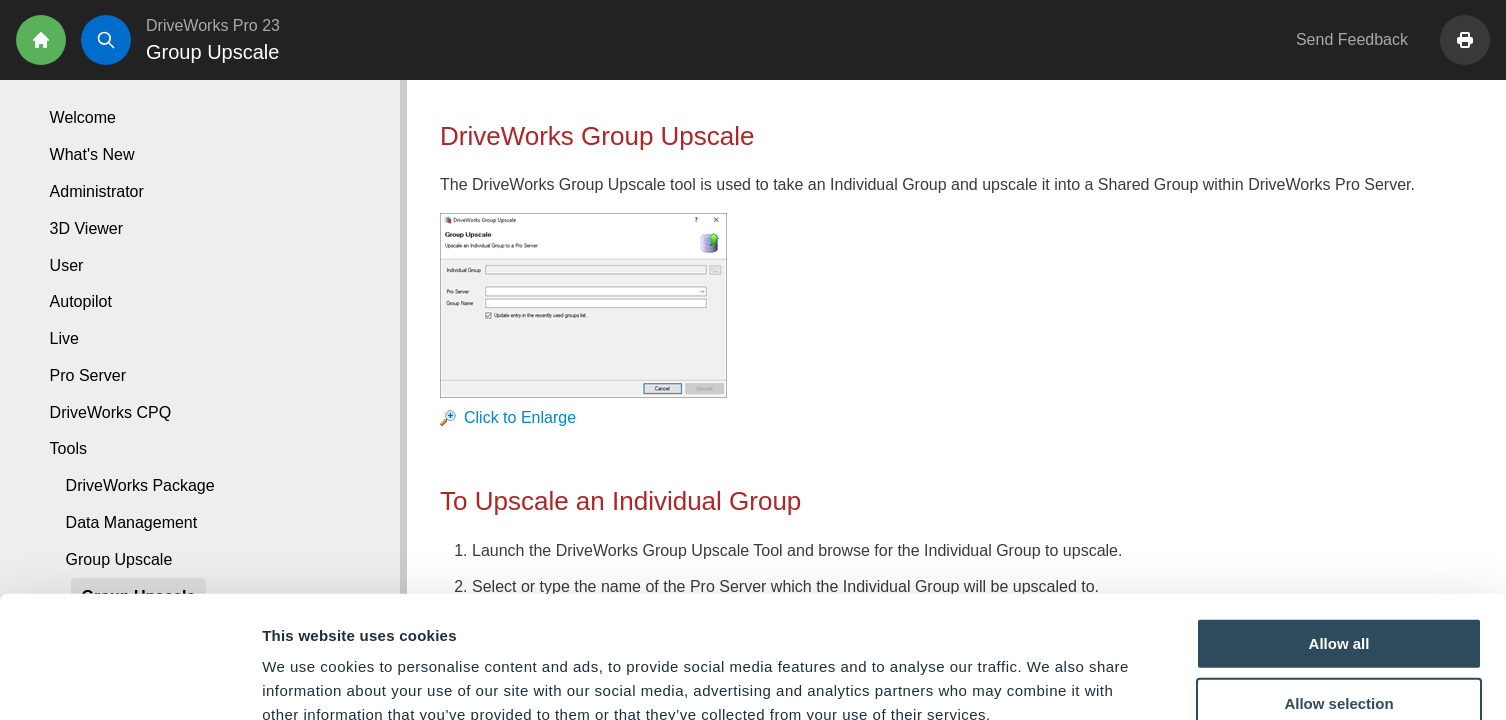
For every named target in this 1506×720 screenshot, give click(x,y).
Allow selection (1338, 584)
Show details (1049, 680)
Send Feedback (1352, 39)
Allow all (1339, 524)
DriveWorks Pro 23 (213, 25)
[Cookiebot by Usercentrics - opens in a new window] (129, 681)
